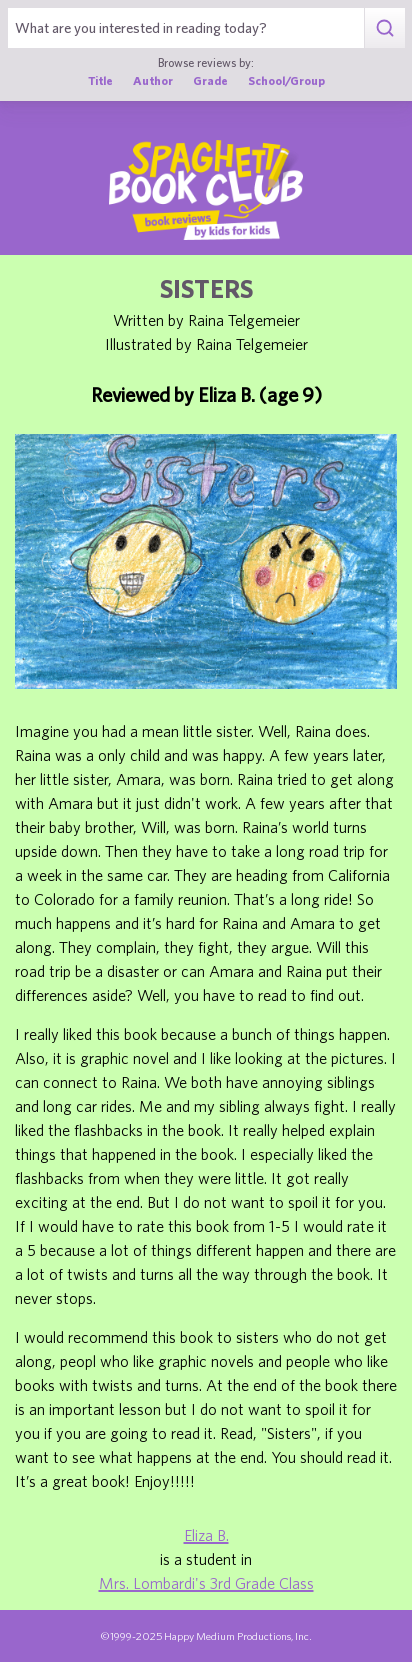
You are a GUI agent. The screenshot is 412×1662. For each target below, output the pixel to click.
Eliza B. (206, 1535)
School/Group (286, 80)
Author (153, 80)
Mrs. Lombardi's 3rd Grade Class (206, 1583)
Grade (210, 80)
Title (100, 80)
